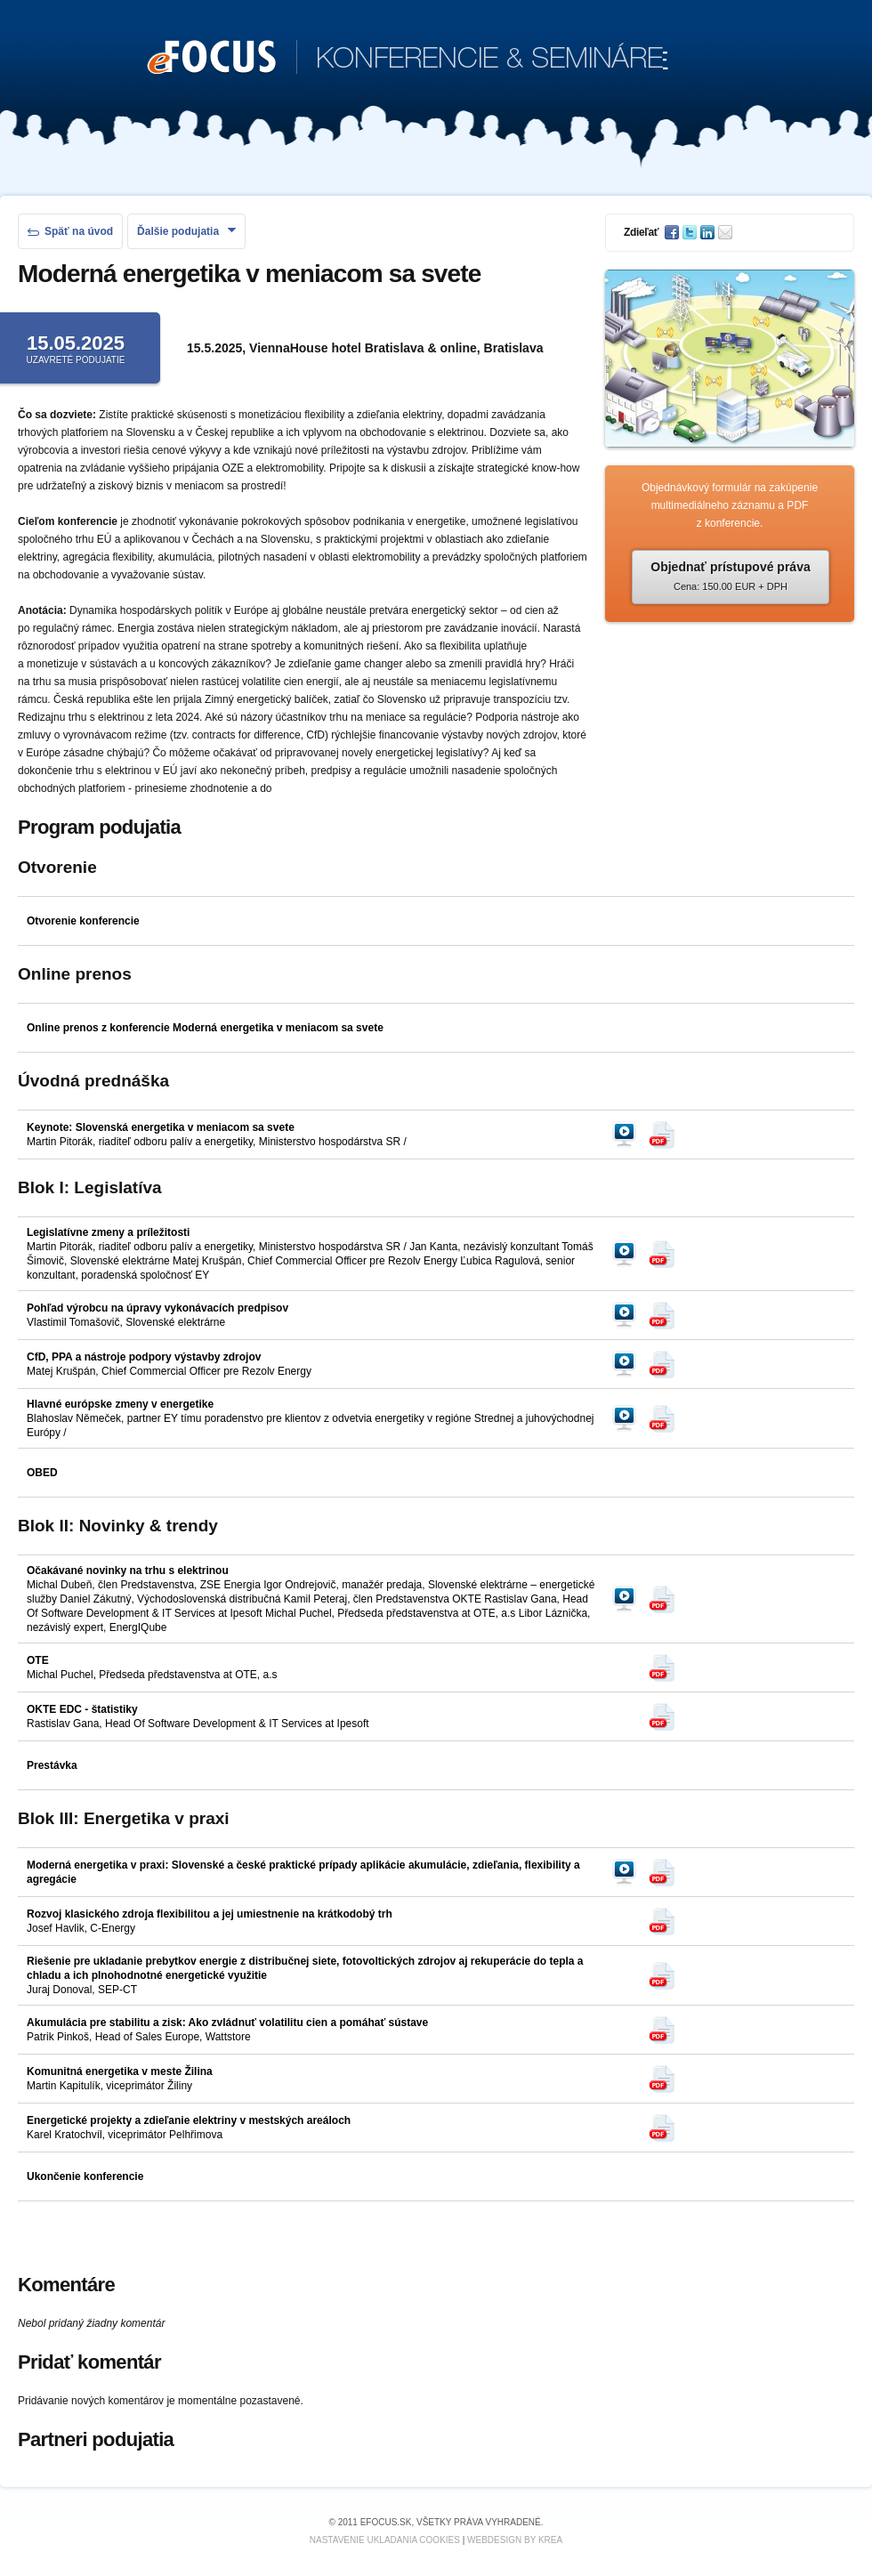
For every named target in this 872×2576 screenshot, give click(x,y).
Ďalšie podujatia (186, 231)
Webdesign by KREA (514, 2540)
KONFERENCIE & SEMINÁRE (408, 58)
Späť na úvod (70, 231)
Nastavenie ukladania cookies (385, 2540)
